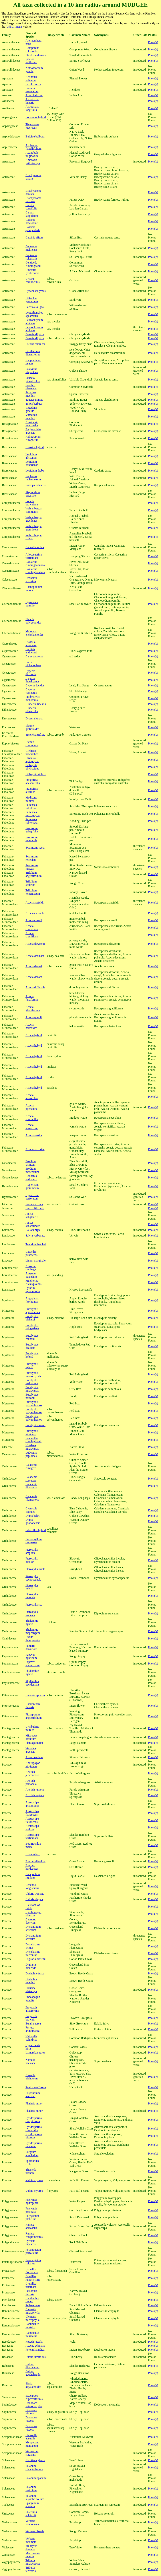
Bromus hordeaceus (32, 1867)
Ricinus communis (31, 743)
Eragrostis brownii (31, 2018)
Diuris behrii (32, 1515)
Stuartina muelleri (30, 394)
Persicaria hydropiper (31, 2201)
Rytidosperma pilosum (33, 2136)
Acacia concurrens (31, 927)
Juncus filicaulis (34, 1208)
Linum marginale (35, 1260)
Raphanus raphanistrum (33, 478)
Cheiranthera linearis (33, 1705)
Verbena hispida (34, 2531)
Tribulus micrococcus (32, 2562)
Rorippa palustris (35, 485)
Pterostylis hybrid (31, 1587)
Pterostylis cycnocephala (33, 1578)
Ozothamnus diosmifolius (32, 353)
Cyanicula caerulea (31, 1510)
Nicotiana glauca (35, 2460)
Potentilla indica (34, 2349)
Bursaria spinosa (35, 1695)
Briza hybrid (32, 1854)
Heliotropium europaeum (33, 438)
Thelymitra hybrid (31, 1622)
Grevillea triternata (30, 2285)
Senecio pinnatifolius (32, 379)
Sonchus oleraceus (30, 387)
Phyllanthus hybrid (32, 1672)
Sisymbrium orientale (32, 494)
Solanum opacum (35, 2478)
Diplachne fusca (34, 1973)
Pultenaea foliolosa (31, 806)
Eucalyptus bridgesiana (32, 1327)
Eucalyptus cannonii (31, 1337)
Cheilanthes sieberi (32, 2300)
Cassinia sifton (34, 237)
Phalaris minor (34, 2103)
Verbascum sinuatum (31, 2453)
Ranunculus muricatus (32, 2334)
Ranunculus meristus (32, 2325)
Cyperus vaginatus (31, 691)
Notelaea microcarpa (32, 1447)
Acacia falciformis (31, 998)
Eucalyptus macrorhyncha (33, 1374)
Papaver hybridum (31, 1656)
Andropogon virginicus (32, 1764)
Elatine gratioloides (32, 727)
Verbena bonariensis (32, 2522)
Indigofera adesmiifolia (32, 781)
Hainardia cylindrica (31, 2038)
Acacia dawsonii (35, 943)
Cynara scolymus (35, 290)
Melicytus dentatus (31, 2547)
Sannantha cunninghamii (33, 1440)
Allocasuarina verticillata (33, 556)
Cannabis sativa (34, 547)
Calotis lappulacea (31, 214)
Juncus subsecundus (32, 1224)
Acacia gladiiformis (32, 1008)
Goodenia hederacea (31, 1177)
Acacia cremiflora (31, 935)
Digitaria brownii (35, 1958)
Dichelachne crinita (32, 1946)
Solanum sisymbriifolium (34, 2497)
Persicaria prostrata (31, 2210)
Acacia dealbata (34, 955)
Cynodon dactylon (30, 1921)
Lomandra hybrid (35, 117)
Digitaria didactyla (30, 1966)
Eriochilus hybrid (35, 1530)
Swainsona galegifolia (31, 830)
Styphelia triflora (35, 734)
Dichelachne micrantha (32, 1953)
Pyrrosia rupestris (30, 2242)
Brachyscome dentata (33, 192)
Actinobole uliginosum (32, 154)
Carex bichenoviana (33, 664)
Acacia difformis (35, 987)
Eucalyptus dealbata (31, 1346)
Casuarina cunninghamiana (35, 563)
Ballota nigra (33, 1229)
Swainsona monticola (31, 839)
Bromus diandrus (35, 1861)
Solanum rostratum (31, 2488)
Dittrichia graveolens (31, 300)
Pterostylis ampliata (31, 1551)
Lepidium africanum (31, 456)
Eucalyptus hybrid (31, 1355)
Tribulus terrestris (30, 2569)
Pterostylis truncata (31, 1613)
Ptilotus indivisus (35, 55)
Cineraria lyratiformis (32, 271)
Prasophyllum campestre (33, 1541)
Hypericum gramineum (32, 1186)
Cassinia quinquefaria (32, 228)
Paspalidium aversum (32, 2094)
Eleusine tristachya (31, 1989)
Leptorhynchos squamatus (34, 314)
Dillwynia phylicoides (32, 767)
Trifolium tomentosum (32, 892)
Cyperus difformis (30, 672)
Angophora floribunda (32, 1300)
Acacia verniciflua (31, 1126)
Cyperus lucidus (34, 685)
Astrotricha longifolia (32, 108)
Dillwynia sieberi (35, 774)
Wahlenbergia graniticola (33, 528)
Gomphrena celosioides (32, 49)
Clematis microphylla (32, 2311)
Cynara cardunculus (32, 280)
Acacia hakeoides (31, 1026)
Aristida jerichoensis (32, 1773)
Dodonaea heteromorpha (33, 2404)
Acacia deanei (33, 966)
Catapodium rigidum (32, 1876)
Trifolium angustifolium (33, 874)
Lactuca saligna (34, 306)
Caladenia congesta (31, 1478)
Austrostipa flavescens (32, 1813)
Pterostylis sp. (33, 1604)
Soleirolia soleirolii (31, 2513)
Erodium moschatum (32, 1170)
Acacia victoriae (34, 1149)
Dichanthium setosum (33, 1937)
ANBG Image (14, 26)
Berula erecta (33, 84)
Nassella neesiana (30, 2061)
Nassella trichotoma (31, 2077)
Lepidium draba (34, 470)
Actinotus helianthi (31, 78)
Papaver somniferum (32, 1663)
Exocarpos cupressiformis (34, 2397)
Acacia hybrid (33, 1035)
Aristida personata (31, 1782)
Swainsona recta (34, 847)
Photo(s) (153, 42)
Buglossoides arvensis (33, 431)
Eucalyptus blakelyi (31, 1318)
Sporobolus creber (32, 2162)
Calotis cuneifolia (31, 207)
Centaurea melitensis (31, 248)
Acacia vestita (33, 1135)
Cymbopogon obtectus (33, 1914)
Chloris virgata (34, 1899)
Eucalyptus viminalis (31, 1432)
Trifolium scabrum (31, 883)
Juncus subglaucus (31, 1215)
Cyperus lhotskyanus (32, 680)
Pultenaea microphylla (32, 813)
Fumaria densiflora (31, 1647)
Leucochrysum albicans (34, 321)
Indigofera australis (31, 790)
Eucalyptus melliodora (31, 1381)
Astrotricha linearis (32, 101)
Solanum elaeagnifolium (34, 2467)
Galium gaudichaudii (33, 2373)
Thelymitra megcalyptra (32, 1631)
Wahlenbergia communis (33, 510)
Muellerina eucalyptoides (33, 1282)
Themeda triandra (30, 2171)
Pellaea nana (32, 2305)
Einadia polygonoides (33, 621)
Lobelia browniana (31, 503)
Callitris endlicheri (31, 651)
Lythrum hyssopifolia (32, 1289)
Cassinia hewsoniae (31, 221)
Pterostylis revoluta (31, 1595)
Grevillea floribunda (31, 2271)
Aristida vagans (34, 1795)
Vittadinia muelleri (31, 416)
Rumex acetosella (31, 2226)
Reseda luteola (34, 2341)
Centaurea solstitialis (31, 257)
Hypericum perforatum (32, 1197)
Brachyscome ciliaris (33, 177)
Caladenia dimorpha (31, 1486)
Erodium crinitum (30, 1163)
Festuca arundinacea (32, 2029)
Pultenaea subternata (31, 821)
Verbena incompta (30, 2540)
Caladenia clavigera (31, 1466)
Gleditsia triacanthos (31, 752)
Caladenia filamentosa (32, 1498)
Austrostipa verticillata (32, 1836)
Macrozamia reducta (32, 2555)
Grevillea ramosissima (32, 2278)
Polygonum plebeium (32, 2217)
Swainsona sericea (31, 867)
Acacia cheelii (33, 920)
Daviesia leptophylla (32, 759)
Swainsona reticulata (31, 858)
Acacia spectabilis (31, 1117)
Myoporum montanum (32, 2444)
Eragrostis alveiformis (32, 2009)
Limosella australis (31, 2437)
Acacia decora (33, 976)
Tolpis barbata (33, 403)
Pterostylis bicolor (31, 1560)
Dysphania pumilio (31, 604)
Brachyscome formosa (33, 199)
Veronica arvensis (30, 1750)
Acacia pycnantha (31, 1107)
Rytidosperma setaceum (33, 2144)
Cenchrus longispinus (32, 1886)
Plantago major (34, 1742)
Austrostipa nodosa (32, 1827)
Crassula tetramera (30, 643)
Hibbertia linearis (35, 703)
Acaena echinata (35, 2345)
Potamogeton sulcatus (33, 2262)
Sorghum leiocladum (31, 2153)
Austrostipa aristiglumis (32, 1804)
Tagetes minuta (34, 399)
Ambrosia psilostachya (32, 161)
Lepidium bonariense (31, 463)
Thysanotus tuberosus (32, 126)
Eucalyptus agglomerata (32, 1310)
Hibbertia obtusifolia (31, 709)
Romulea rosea (34, 1204)
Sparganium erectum (32, 2504)
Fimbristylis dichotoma (32, 698)
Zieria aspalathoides (33, 2385)
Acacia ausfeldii (34, 902)
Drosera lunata (34, 718)
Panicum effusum (35, 2087)
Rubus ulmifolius (35, 2356)
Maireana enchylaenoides (34, 633)
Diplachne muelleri (31, 1981)
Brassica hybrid (34, 447)
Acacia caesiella (34, 913)
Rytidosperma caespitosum (33, 2119)
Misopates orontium (31, 1737)
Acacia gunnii (33, 1017)
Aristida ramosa (34, 1789)
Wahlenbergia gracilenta (33, 519)
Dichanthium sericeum (33, 1928)
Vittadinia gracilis (31, 409)
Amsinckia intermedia (31, 424)
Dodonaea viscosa (31, 2412)
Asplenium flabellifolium (33, 147)
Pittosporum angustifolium (33, 1716)
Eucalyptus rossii (35, 1425)
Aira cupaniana (34, 1757)
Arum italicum (34, 95)
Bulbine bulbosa (34, 136)
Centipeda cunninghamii (33, 264)
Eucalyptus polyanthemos (33, 1403)
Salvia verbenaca (35, 1235)
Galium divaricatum (32, 2366)
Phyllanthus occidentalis (32, 1683)
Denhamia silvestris (31, 579)
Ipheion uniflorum (31, 60)
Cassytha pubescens (31, 1253)
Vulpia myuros (34, 2180)
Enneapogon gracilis (32, 1998)
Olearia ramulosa (35, 343)
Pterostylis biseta (35, 1569)
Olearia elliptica (34, 334)
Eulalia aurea (33, 2023)
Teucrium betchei (35, 1244)
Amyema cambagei (31, 1268)
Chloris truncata (34, 1893)
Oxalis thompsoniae (32, 1638)
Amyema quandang (31, 1275)
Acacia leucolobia (31, 1096)
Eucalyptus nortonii (31, 1396)
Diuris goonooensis (32, 1521)
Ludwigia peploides (31, 1454)
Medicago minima (31, 799)
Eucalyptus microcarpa (32, 1389)
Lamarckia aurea (35, 2052)
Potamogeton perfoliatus (33, 2251)
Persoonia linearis (31, 2292)
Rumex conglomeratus (34, 2235)
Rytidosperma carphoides (33, 2128)
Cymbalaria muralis (32, 1728)
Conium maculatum (31, 90)
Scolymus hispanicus (31, 370)
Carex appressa (34, 656)
